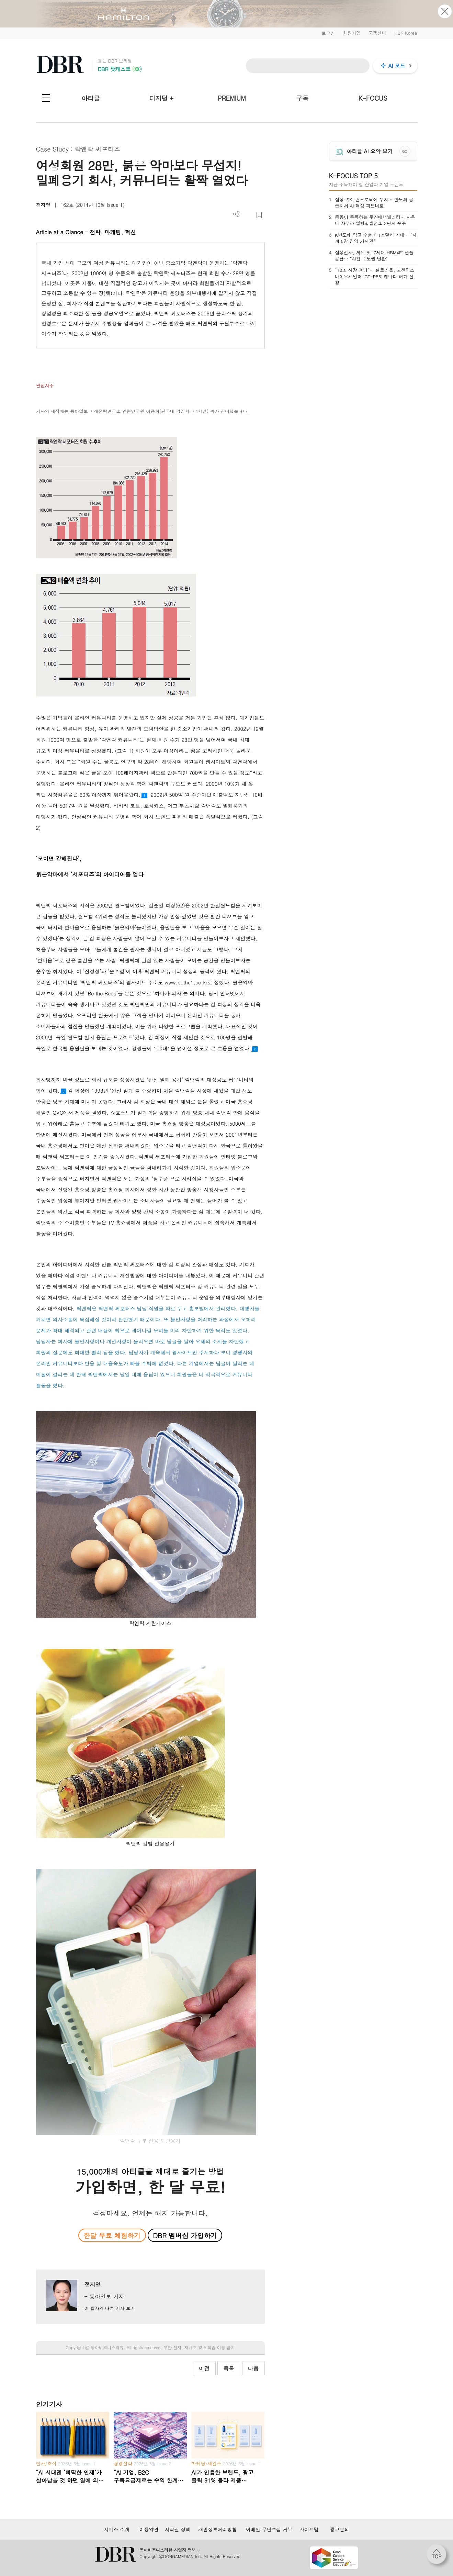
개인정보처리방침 (217, 2529)
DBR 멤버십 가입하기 (185, 2235)
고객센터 (377, 33)
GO (404, 151)
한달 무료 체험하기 (111, 2235)
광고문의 (339, 2529)
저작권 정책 (177, 2529)
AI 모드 (397, 65)
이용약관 (149, 2529)
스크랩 (259, 215)
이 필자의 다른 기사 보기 (109, 2308)
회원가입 (352, 33)
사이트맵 (309, 2529)
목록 (228, 2368)
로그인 (328, 33)
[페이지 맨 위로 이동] (438, 2556)
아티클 (90, 98)
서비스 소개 (116, 2529)
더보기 (236, 214)
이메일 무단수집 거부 (269, 2529)
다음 (253, 2368)
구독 (302, 98)
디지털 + (161, 98)
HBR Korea (405, 33)
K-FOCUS (372, 98)
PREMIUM (232, 98)
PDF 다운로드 (247, 215)
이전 (204, 2368)
